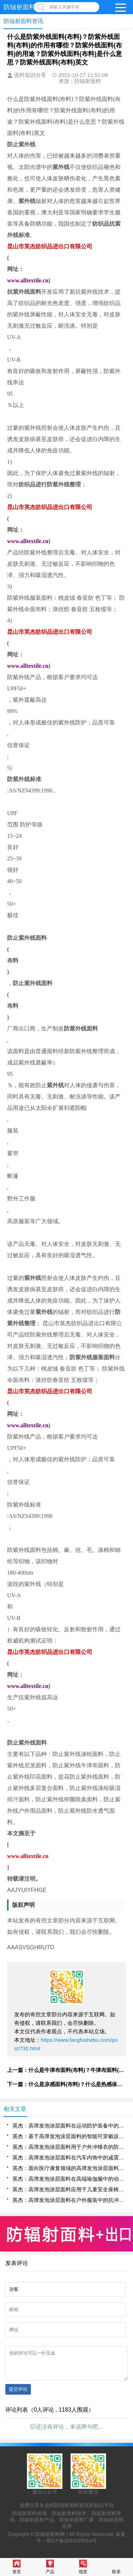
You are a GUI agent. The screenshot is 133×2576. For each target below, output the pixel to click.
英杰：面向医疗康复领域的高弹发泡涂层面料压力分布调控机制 (69, 2168)
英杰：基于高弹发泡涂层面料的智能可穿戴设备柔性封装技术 (69, 2136)
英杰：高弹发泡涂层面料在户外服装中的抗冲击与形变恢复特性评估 (69, 2200)
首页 (16, 2567)
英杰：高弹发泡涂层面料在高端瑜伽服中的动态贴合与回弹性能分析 (69, 2179)
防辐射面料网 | (52, 2539)
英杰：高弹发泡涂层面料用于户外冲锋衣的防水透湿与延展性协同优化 (69, 2147)
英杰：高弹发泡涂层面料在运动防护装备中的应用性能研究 (69, 2126)
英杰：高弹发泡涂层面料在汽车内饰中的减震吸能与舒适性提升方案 (69, 2157)
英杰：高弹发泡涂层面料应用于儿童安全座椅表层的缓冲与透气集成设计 (69, 2189)
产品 (50, 2567)
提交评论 (18, 2394)
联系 (116, 2567)
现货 (83, 2567)
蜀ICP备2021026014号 (71, 2546)
